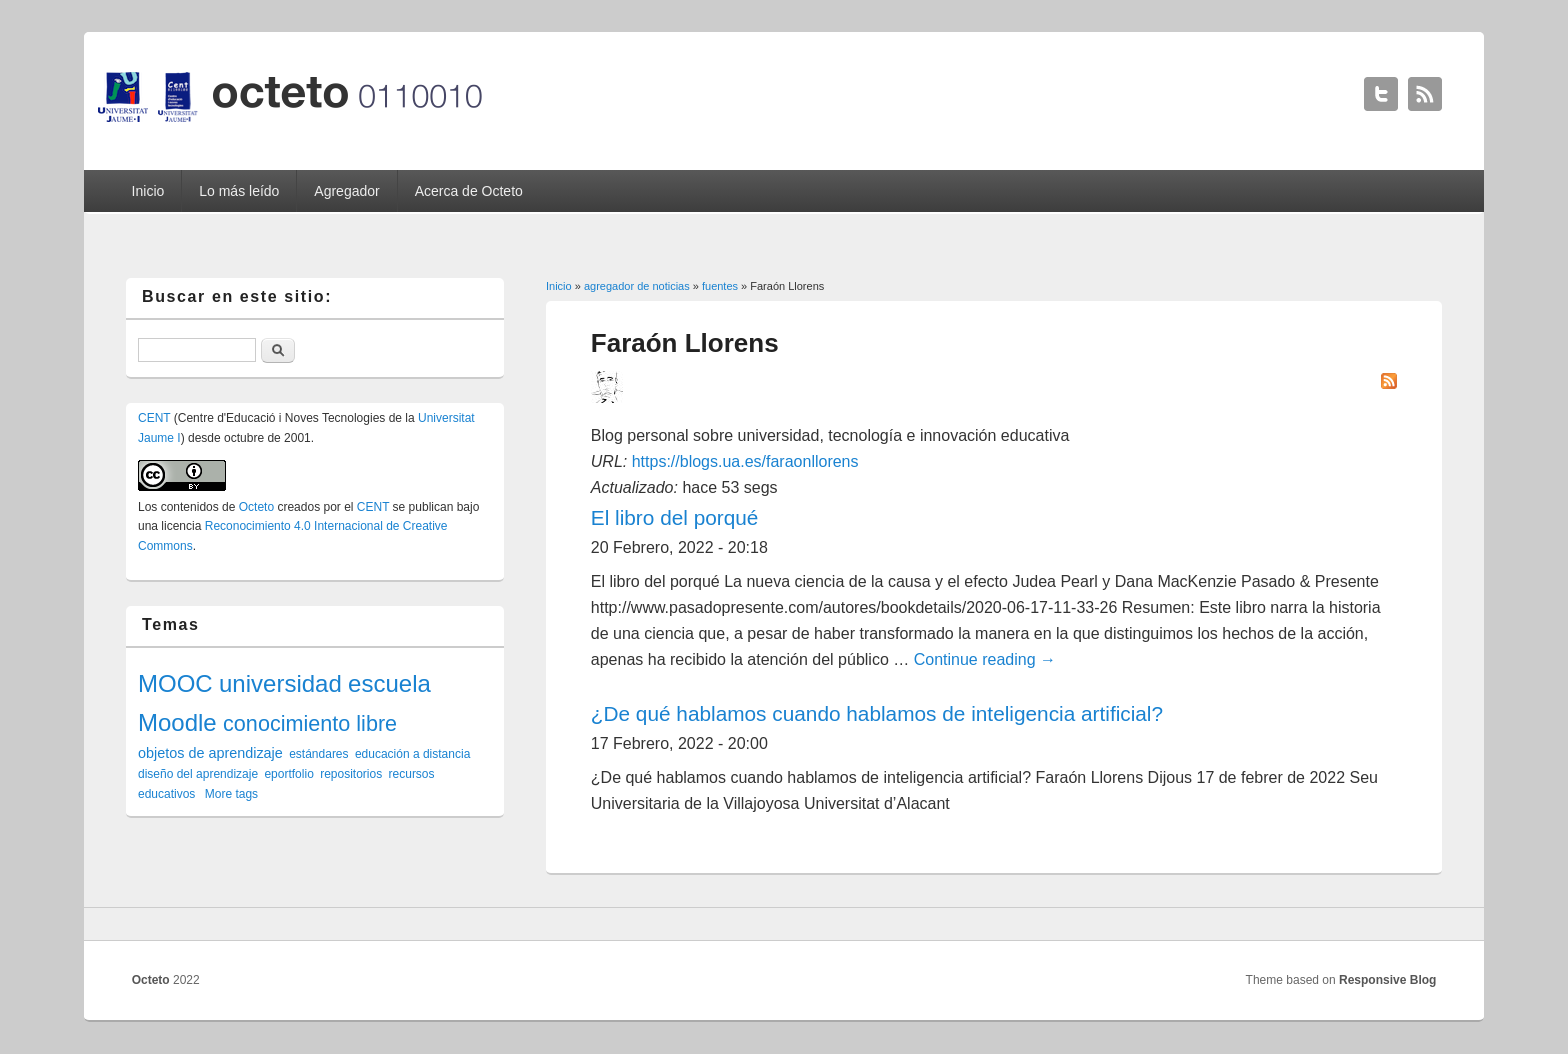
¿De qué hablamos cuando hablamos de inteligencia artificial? (877, 713)
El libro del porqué (675, 517)
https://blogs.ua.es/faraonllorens (745, 461)
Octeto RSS (1425, 94)
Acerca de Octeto (469, 191)
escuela (389, 683)
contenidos (190, 507)
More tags (231, 794)
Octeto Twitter (1381, 94)
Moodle (177, 722)
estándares (318, 754)
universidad (280, 683)
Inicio (148, 191)
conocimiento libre (310, 723)
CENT (154, 418)
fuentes (720, 286)
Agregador (346, 191)
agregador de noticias (637, 286)
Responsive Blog (1387, 980)
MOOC (175, 683)
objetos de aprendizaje (210, 753)
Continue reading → (985, 659)
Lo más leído (239, 191)
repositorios (351, 774)
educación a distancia (412, 754)
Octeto (256, 507)
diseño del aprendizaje (198, 774)
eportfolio (288, 774)
